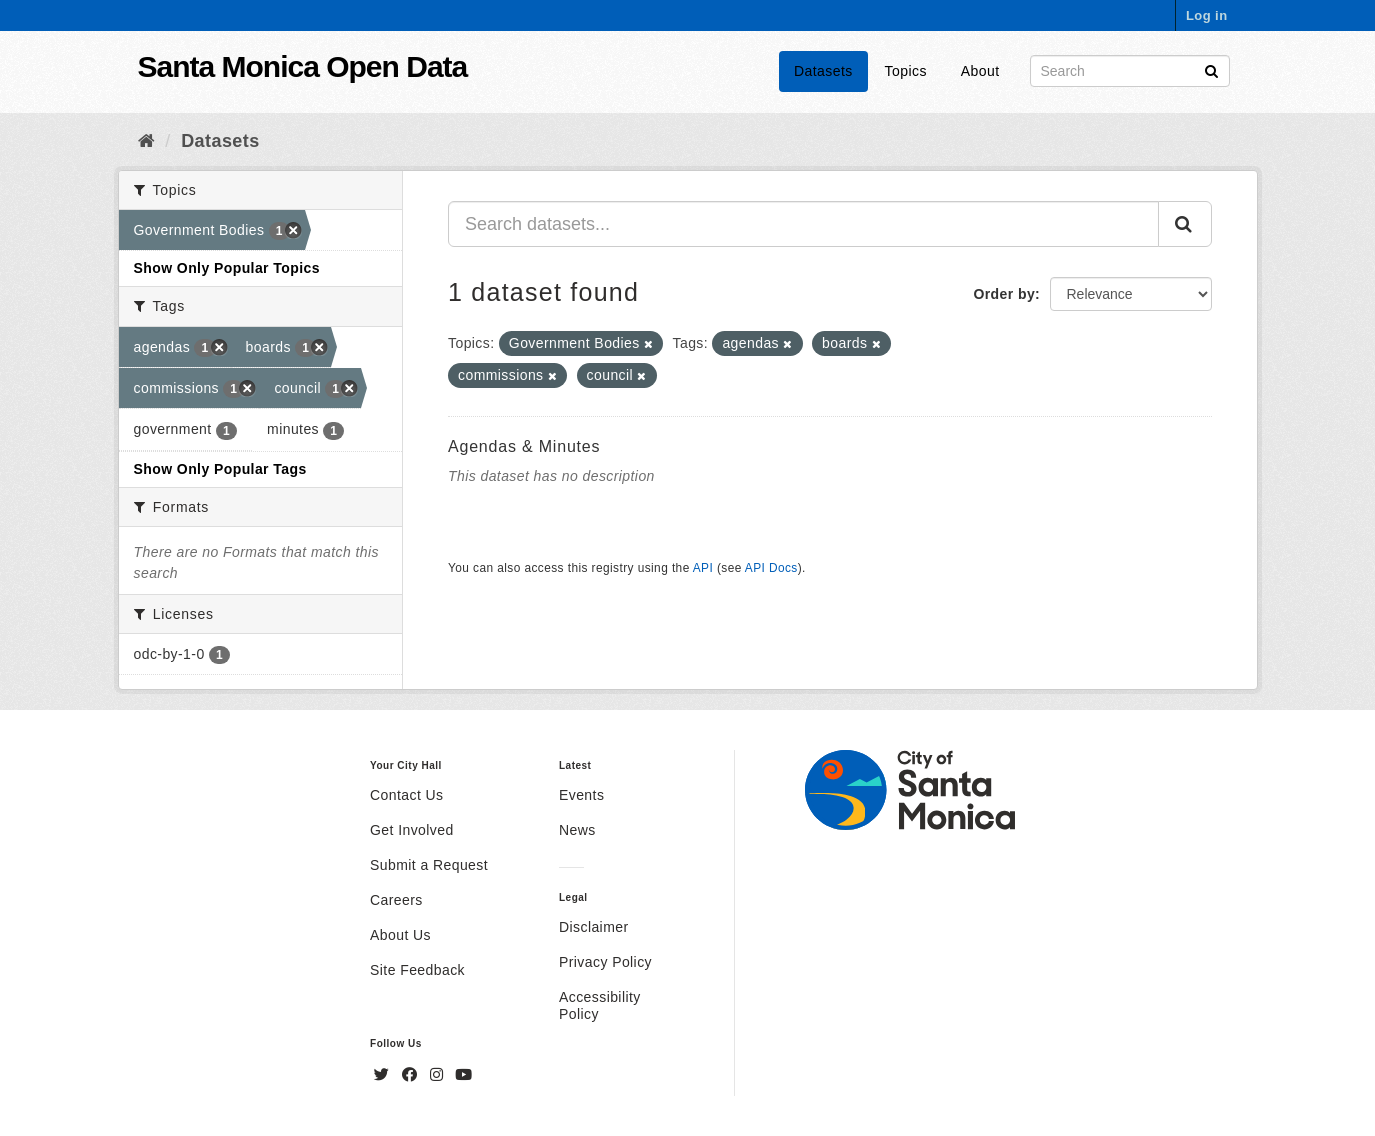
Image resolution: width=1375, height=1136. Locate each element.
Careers (396, 900)
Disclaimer (594, 927)
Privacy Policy (605, 962)
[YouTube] (463, 1075)
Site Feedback (417, 970)
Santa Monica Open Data (303, 66)
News (577, 830)
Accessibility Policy (600, 1005)
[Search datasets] (1130, 71)
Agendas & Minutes (524, 446)
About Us (400, 935)
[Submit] (1211, 69)
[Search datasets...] (803, 224)
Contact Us (406, 795)
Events (581, 795)
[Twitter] (384, 1075)
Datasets (823, 71)
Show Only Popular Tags (220, 469)
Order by (1004, 294)
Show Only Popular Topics (227, 268)
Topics (906, 71)
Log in (1207, 15)
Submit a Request (429, 865)
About (980, 71)
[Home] (146, 141)
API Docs (771, 568)
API (703, 568)
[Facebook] (412, 1075)
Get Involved (412, 830)
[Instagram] (439, 1075)
